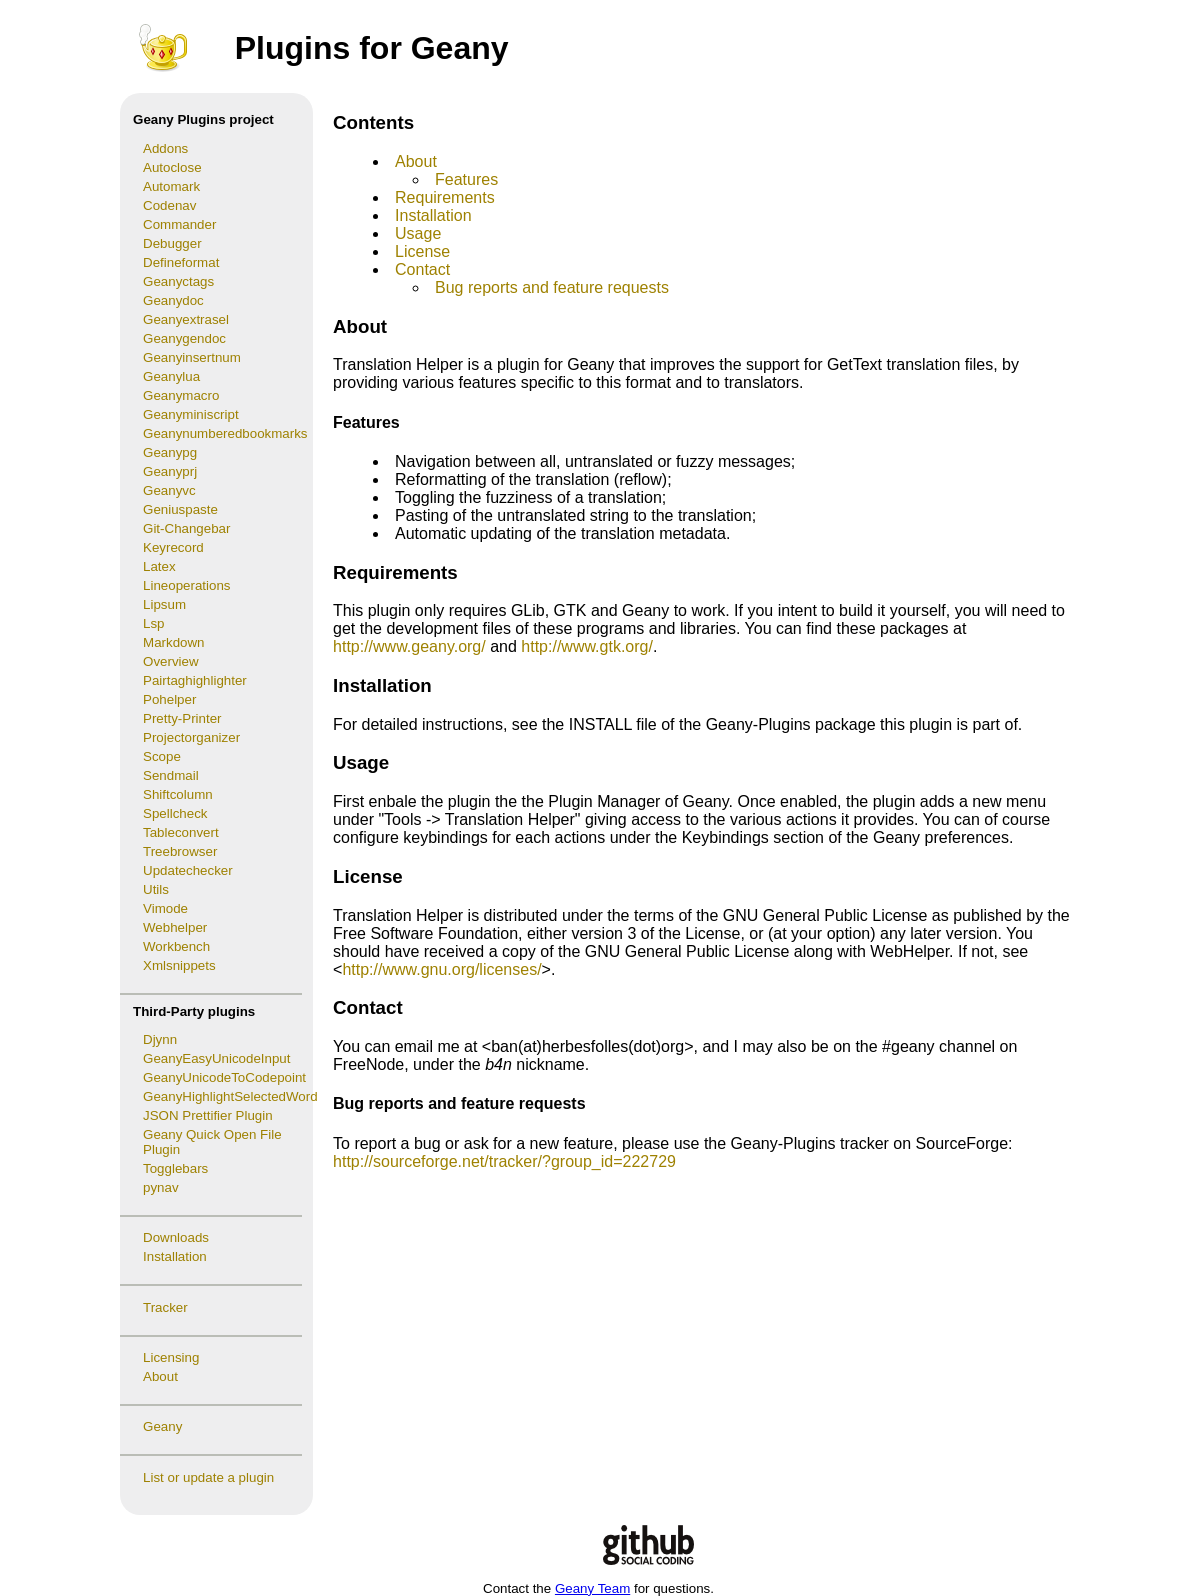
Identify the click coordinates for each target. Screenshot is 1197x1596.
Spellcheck (175, 813)
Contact (422, 269)
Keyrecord (173, 547)
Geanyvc (169, 490)
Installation (175, 1256)
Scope (162, 756)
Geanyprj (170, 471)
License (422, 251)
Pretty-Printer (182, 718)
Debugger (172, 243)
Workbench (176, 946)
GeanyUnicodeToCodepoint (224, 1077)
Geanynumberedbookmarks (225, 433)
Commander (179, 224)
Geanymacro (181, 395)
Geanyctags (178, 281)
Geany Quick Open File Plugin (212, 1142)
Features (466, 179)
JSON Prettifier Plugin (208, 1115)
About (160, 1376)
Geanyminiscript (191, 414)
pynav (161, 1187)
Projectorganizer (191, 737)
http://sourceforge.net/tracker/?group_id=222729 (504, 1161)
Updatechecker (188, 870)
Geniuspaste (180, 509)
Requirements (445, 197)
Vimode (165, 908)
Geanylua (171, 376)
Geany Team (592, 1588)
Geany (162, 1426)
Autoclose (172, 167)
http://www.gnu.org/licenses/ (441, 969)
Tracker (165, 1307)
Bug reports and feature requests (552, 287)
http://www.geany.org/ (409, 646)
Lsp (154, 623)
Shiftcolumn (178, 794)
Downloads (176, 1237)
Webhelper (175, 927)
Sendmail (171, 775)
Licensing (171, 1357)
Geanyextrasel (186, 319)
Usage (418, 233)
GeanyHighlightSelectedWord (228, 1096)
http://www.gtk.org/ (587, 646)
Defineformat (181, 262)
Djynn (160, 1039)
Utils (156, 889)
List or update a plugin (208, 1477)
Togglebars (175, 1168)
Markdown (173, 642)
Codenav (169, 205)
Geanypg (170, 452)
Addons (165, 148)
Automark (171, 186)
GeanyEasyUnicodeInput (216, 1058)
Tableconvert (181, 832)
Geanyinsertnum (192, 357)
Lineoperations (186, 585)
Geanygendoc (184, 338)
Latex (159, 566)
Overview (171, 661)
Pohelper (169, 699)
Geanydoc (173, 300)
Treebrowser (180, 851)
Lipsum (164, 604)
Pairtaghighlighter (195, 680)
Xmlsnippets (179, 965)
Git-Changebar (186, 528)
